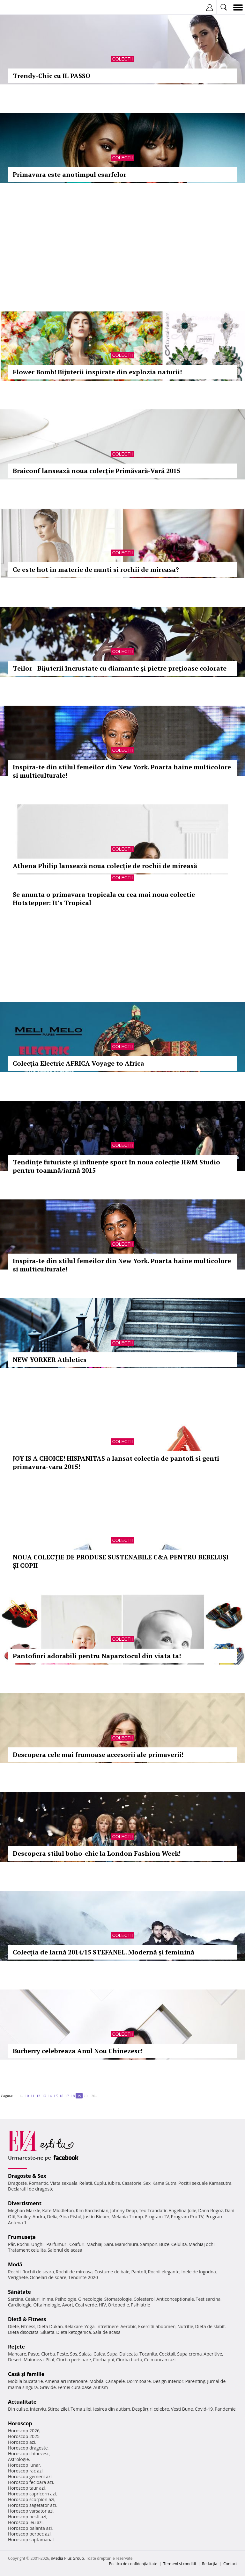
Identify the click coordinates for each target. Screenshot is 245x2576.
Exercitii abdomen (156, 2326)
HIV (102, 2305)
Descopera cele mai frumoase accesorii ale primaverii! (98, 1754)
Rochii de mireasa (74, 2272)
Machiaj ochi (201, 2244)
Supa (112, 2354)
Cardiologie (20, 2305)
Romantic (38, 2183)
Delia (52, 2216)
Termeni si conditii (179, 2563)
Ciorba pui (103, 2360)
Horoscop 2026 (24, 2431)
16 (61, 2095)
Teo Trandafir (153, 2210)
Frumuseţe (22, 2237)
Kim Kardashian (92, 2210)
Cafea (99, 2354)
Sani (108, 2244)
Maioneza (34, 2360)
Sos (73, 2354)
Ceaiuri (32, 2299)
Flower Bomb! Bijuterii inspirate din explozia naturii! (97, 372)
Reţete (16, 2346)
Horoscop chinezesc (28, 2453)
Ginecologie (90, 2299)
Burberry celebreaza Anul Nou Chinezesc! (78, 2051)
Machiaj (94, 2244)
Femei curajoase (75, 2387)
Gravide (48, 2387)
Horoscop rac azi (25, 2471)
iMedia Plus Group (67, 2558)
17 (67, 2095)
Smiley (24, 2216)
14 (50, 2095)
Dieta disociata (23, 2332)
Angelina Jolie (182, 2210)
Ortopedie (118, 2305)
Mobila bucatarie (25, 2381)
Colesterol (144, 2299)
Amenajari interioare (66, 2381)
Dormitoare (139, 2381)
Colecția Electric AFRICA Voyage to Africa (78, 1063)
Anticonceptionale (175, 2299)
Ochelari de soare (48, 2277)
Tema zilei (81, 2409)
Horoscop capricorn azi (32, 2494)
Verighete (18, 2277)
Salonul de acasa (65, 2250)
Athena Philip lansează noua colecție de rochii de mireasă (105, 865)
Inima (47, 2299)
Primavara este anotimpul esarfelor (69, 174)
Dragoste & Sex (27, 2175)
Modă (15, 2264)
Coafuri (77, 2244)
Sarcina (15, 2299)
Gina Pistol (70, 2216)
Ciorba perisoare (73, 2360)
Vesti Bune (182, 2409)
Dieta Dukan (50, 2326)
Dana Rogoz (210, 2210)
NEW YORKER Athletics (49, 1359)
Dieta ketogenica (73, 2332)
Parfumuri (57, 2244)
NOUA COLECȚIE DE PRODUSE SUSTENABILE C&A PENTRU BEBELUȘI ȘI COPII (120, 1561)
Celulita (179, 2244)
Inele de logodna (198, 2272)
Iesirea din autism (111, 2409)
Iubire (114, 2183)
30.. (94, 2095)
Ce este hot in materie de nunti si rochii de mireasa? (96, 569)
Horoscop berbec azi (29, 2534)
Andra (39, 2216)
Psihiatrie (140, 2305)
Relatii (85, 2183)
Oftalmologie (46, 2305)
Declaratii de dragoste (31, 2189)
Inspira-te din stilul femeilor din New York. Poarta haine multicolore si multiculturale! (122, 771)
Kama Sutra (164, 2183)
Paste (34, 2354)
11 (32, 2095)
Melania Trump (127, 2216)
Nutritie (185, 2326)
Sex (147, 2183)
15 (55, 2095)
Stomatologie (118, 2299)
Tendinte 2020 (83, 2277)
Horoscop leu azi (25, 2522)
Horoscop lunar (24, 2465)
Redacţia (209, 2563)
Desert (15, 2360)
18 (73, 2095)
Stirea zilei (58, 2409)
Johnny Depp (123, 2210)
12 (38, 2095)
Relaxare (74, 2326)
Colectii (122, 58)
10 (27, 2095)
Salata (85, 2354)
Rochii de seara (38, 2272)
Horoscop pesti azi (27, 2517)
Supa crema (189, 2354)
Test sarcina (208, 2299)
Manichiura (126, 2244)
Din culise (18, 2409)
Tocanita (148, 2354)
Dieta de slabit (210, 2326)
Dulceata (128, 2354)
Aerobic (128, 2326)
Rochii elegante (164, 2272)
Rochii (23, 2244)
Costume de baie (112, 2272)
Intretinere (107, 2326)
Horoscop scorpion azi (31, 2499)
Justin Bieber (96, 2216)
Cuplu (100, 2183)
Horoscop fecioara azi (30, 2482)
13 (44, 2095)
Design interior (167, 2381)
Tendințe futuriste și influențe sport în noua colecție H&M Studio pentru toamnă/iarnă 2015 (116, 1166)
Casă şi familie (26, 2374)
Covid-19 (204, 2409)
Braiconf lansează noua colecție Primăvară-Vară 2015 (96, 470)
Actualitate (22, 2401)
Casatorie (132, 2183)
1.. (21, 2095)
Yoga (90, 2326)
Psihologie (66, 2299)
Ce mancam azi (160, 2360)
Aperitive (213, 2354)
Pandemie (225, 2409)
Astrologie (18, 2459)
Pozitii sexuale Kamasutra (205, 2183)
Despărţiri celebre (150, 2409)
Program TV (157, 2216)
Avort (67, 2305)
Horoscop (20, 2423)
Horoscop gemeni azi (30, 2476)
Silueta (48, 2332)
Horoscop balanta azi (30, 2528)
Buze (164, 2244)
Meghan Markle (24, 2210)
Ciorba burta (129, 2360)
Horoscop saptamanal (31, 2539)
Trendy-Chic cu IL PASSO (51, 75)
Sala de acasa (107, 2332)
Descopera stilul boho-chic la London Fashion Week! (97, 1853)
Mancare (17, 2354)
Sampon (148, 2244)
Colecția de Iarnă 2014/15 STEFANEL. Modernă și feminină (103, 1952)
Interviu (38, 2409)
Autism (100, 2387)
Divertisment (24, 2203)
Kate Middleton (58, 2210)
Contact (230, 2563)
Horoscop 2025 (24, 2436)
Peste (62, 2354)
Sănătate (19, 2291)
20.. (86, 2095)
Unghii (38, 2244)
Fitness (28, 2326)
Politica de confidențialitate (133, 2563)
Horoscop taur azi (26, 2488)
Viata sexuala (64, 2183)
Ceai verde (86, 2305)
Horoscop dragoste (28, 2448)
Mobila (96, 2381)
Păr (11, 2244)
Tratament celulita (27, 2250)
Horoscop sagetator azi (32, 2505)
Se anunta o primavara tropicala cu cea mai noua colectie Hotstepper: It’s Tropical (104, 898)
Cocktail (167, 2354)
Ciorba (48, 2354)
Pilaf (50, 2360)
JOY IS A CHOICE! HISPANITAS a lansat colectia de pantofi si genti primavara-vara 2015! (116, 1462)
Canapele (115, 2381)
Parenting (195, 2381)
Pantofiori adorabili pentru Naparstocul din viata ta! (97, 1655)
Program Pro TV (187, 2216)
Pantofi (138, 2272)
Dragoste (17, 2183)
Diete (13, 2326)
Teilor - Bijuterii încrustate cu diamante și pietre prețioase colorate (119, 668)
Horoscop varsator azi (30, 2511)
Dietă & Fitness (27, 2319)
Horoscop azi (21, 2442)
